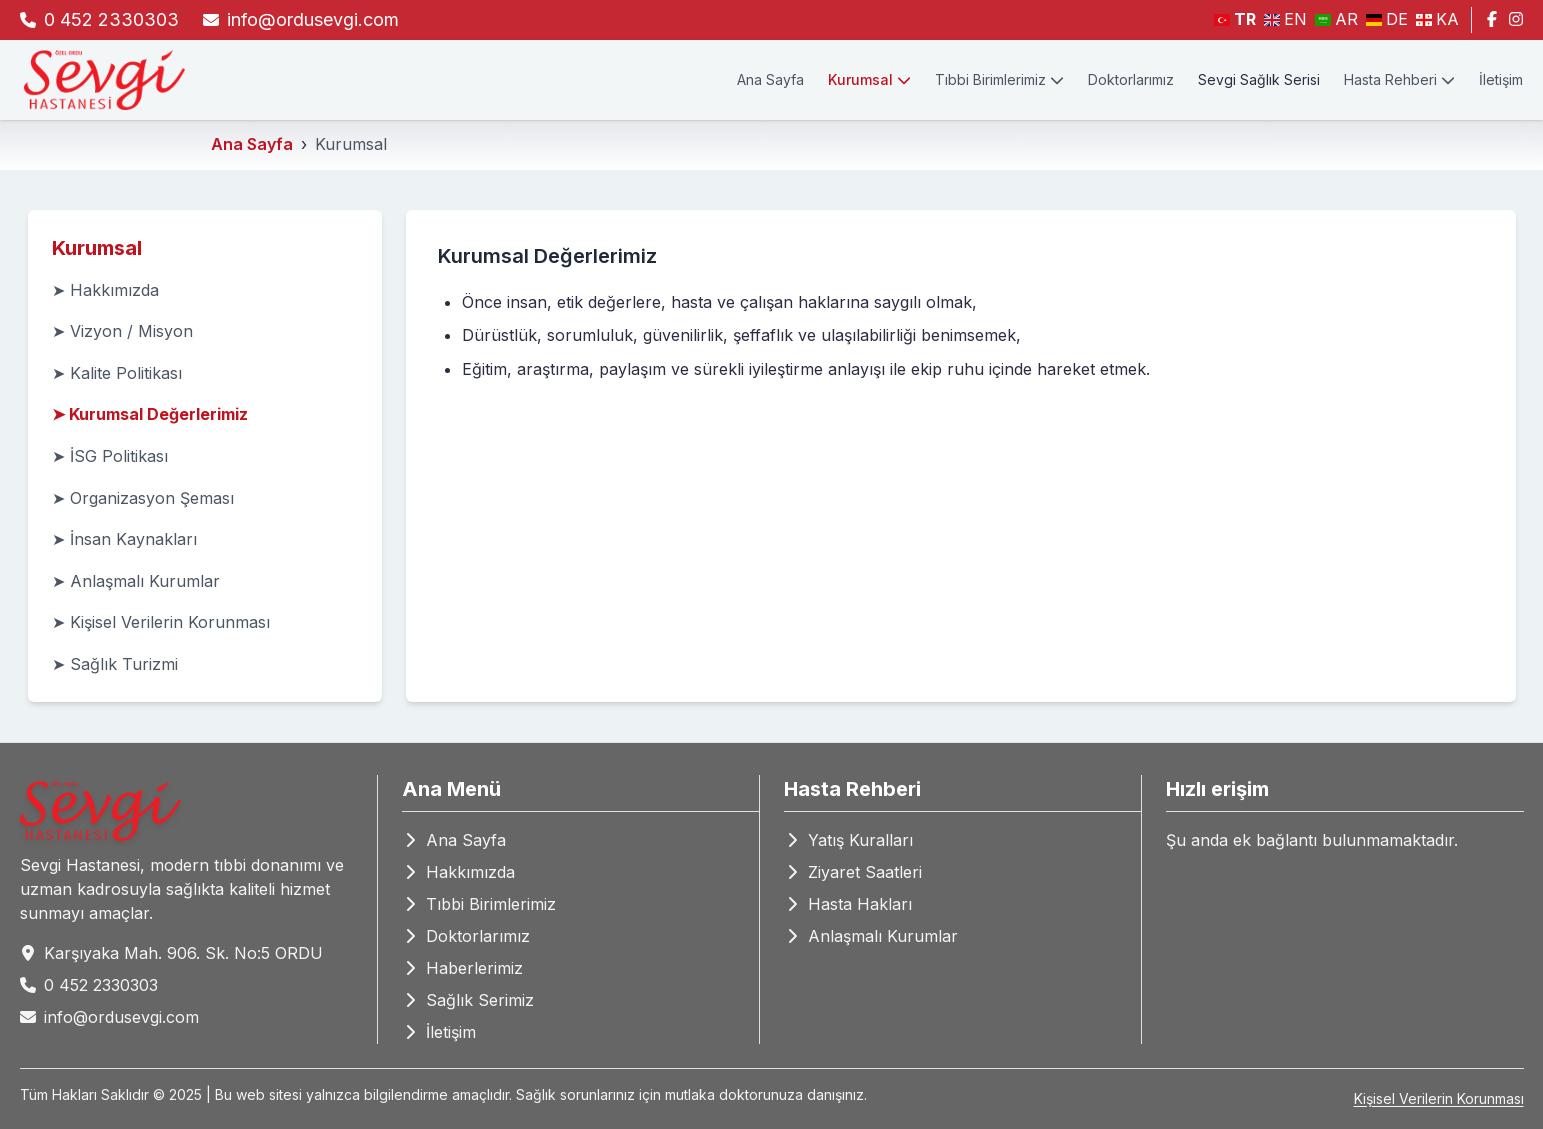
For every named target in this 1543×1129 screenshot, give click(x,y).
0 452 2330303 (111, 19)
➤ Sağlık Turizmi (115, 664)
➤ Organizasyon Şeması (143, 498)
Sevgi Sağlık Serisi (1259, 79)
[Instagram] (1516, 20)
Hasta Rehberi (1399, 79)
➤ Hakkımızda (105, 290)
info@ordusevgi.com (313, 19)
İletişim (1501, 79)
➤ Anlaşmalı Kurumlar (136, 581)
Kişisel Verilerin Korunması (1439, 1098)
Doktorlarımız (1131, 79)
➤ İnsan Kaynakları (124, 539)
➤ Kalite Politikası (117, 373)
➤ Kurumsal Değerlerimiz (150, 414)
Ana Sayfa (770, 79)
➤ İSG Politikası (110, 456)
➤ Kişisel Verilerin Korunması (161, 622)
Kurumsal (869, 79)
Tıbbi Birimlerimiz (999, 79)
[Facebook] (1492, 20)
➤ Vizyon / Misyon (122, 331)
